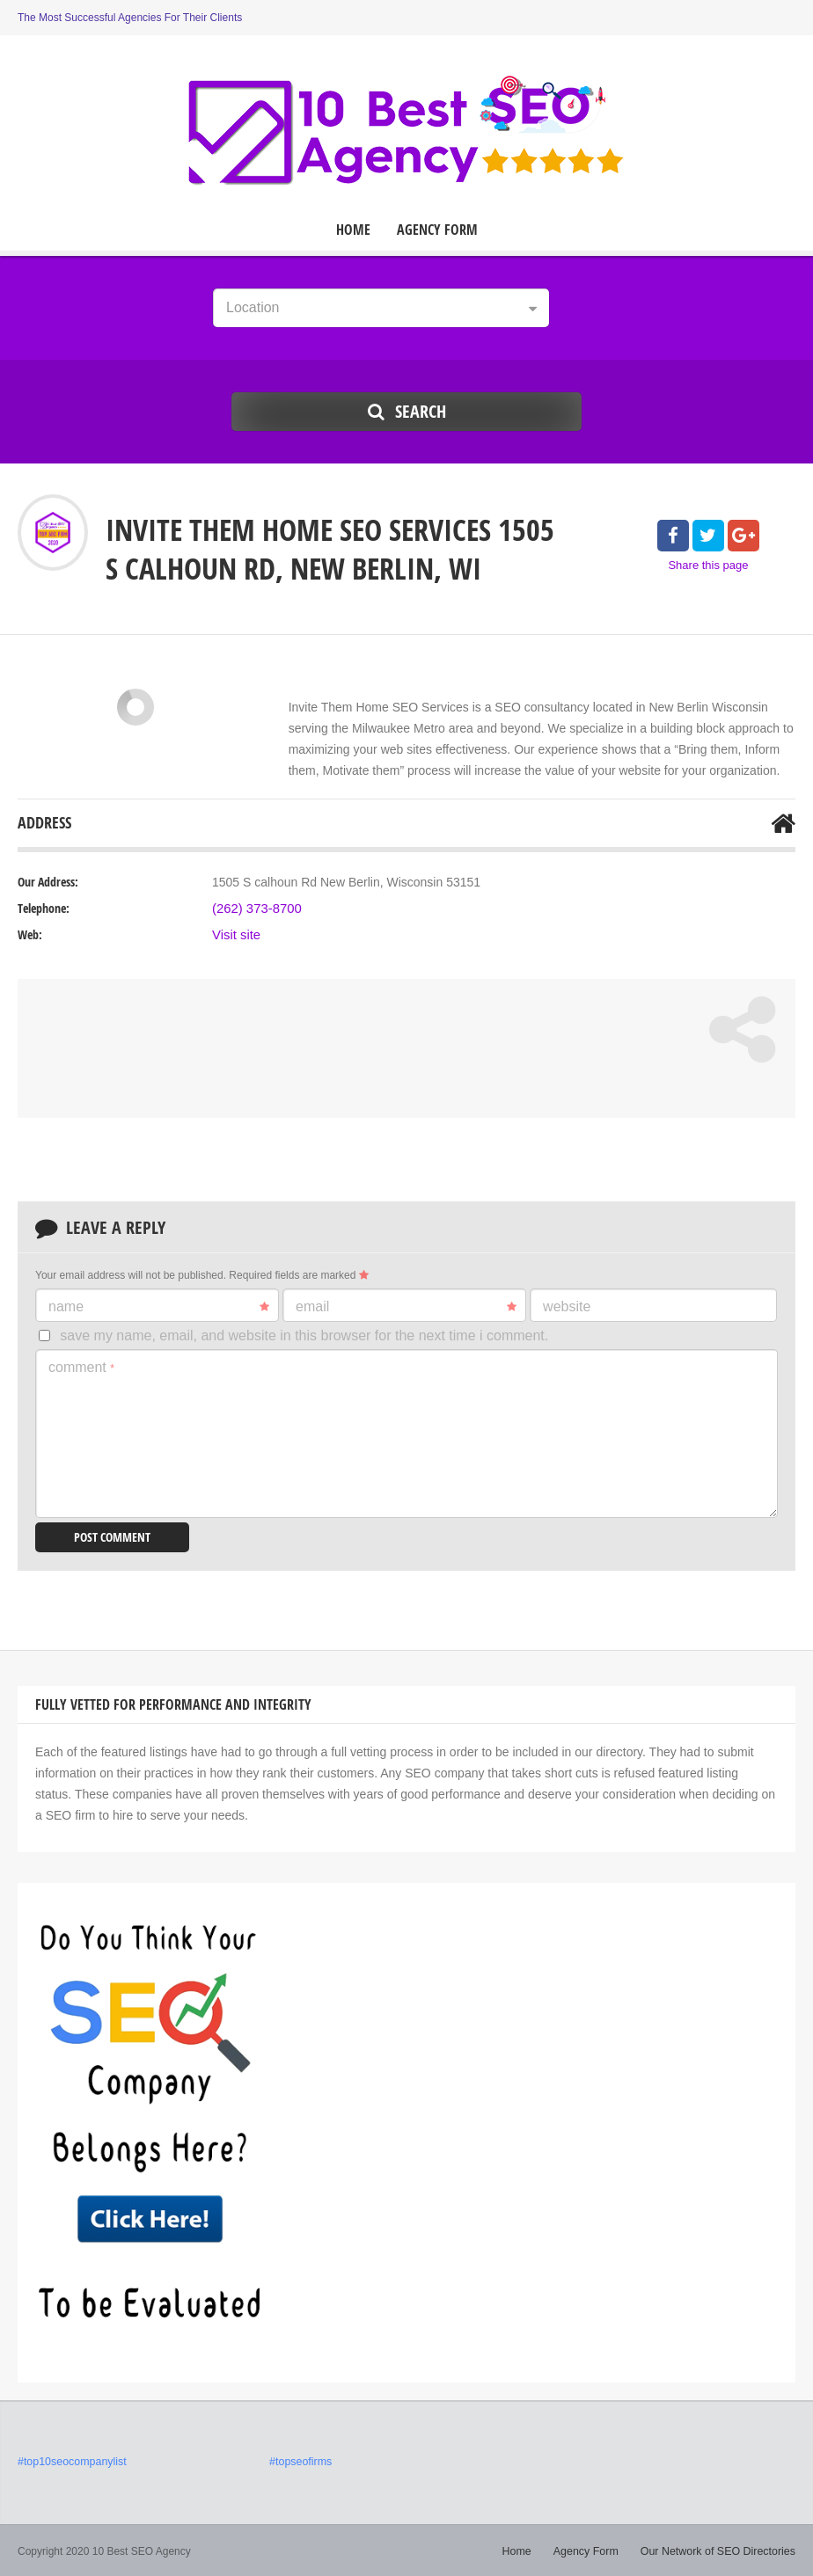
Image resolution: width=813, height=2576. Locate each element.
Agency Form (437, 230)
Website (566, 1306)
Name (158, 1307)
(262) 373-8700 (254, 908)
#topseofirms (299, 2461)
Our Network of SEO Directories (720, 2549)
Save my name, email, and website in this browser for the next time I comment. (304, 1335)
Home (353, 230)
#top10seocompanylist (70, 2461)
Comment (81, 1367)
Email (406, 1307)
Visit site (235, 935)
